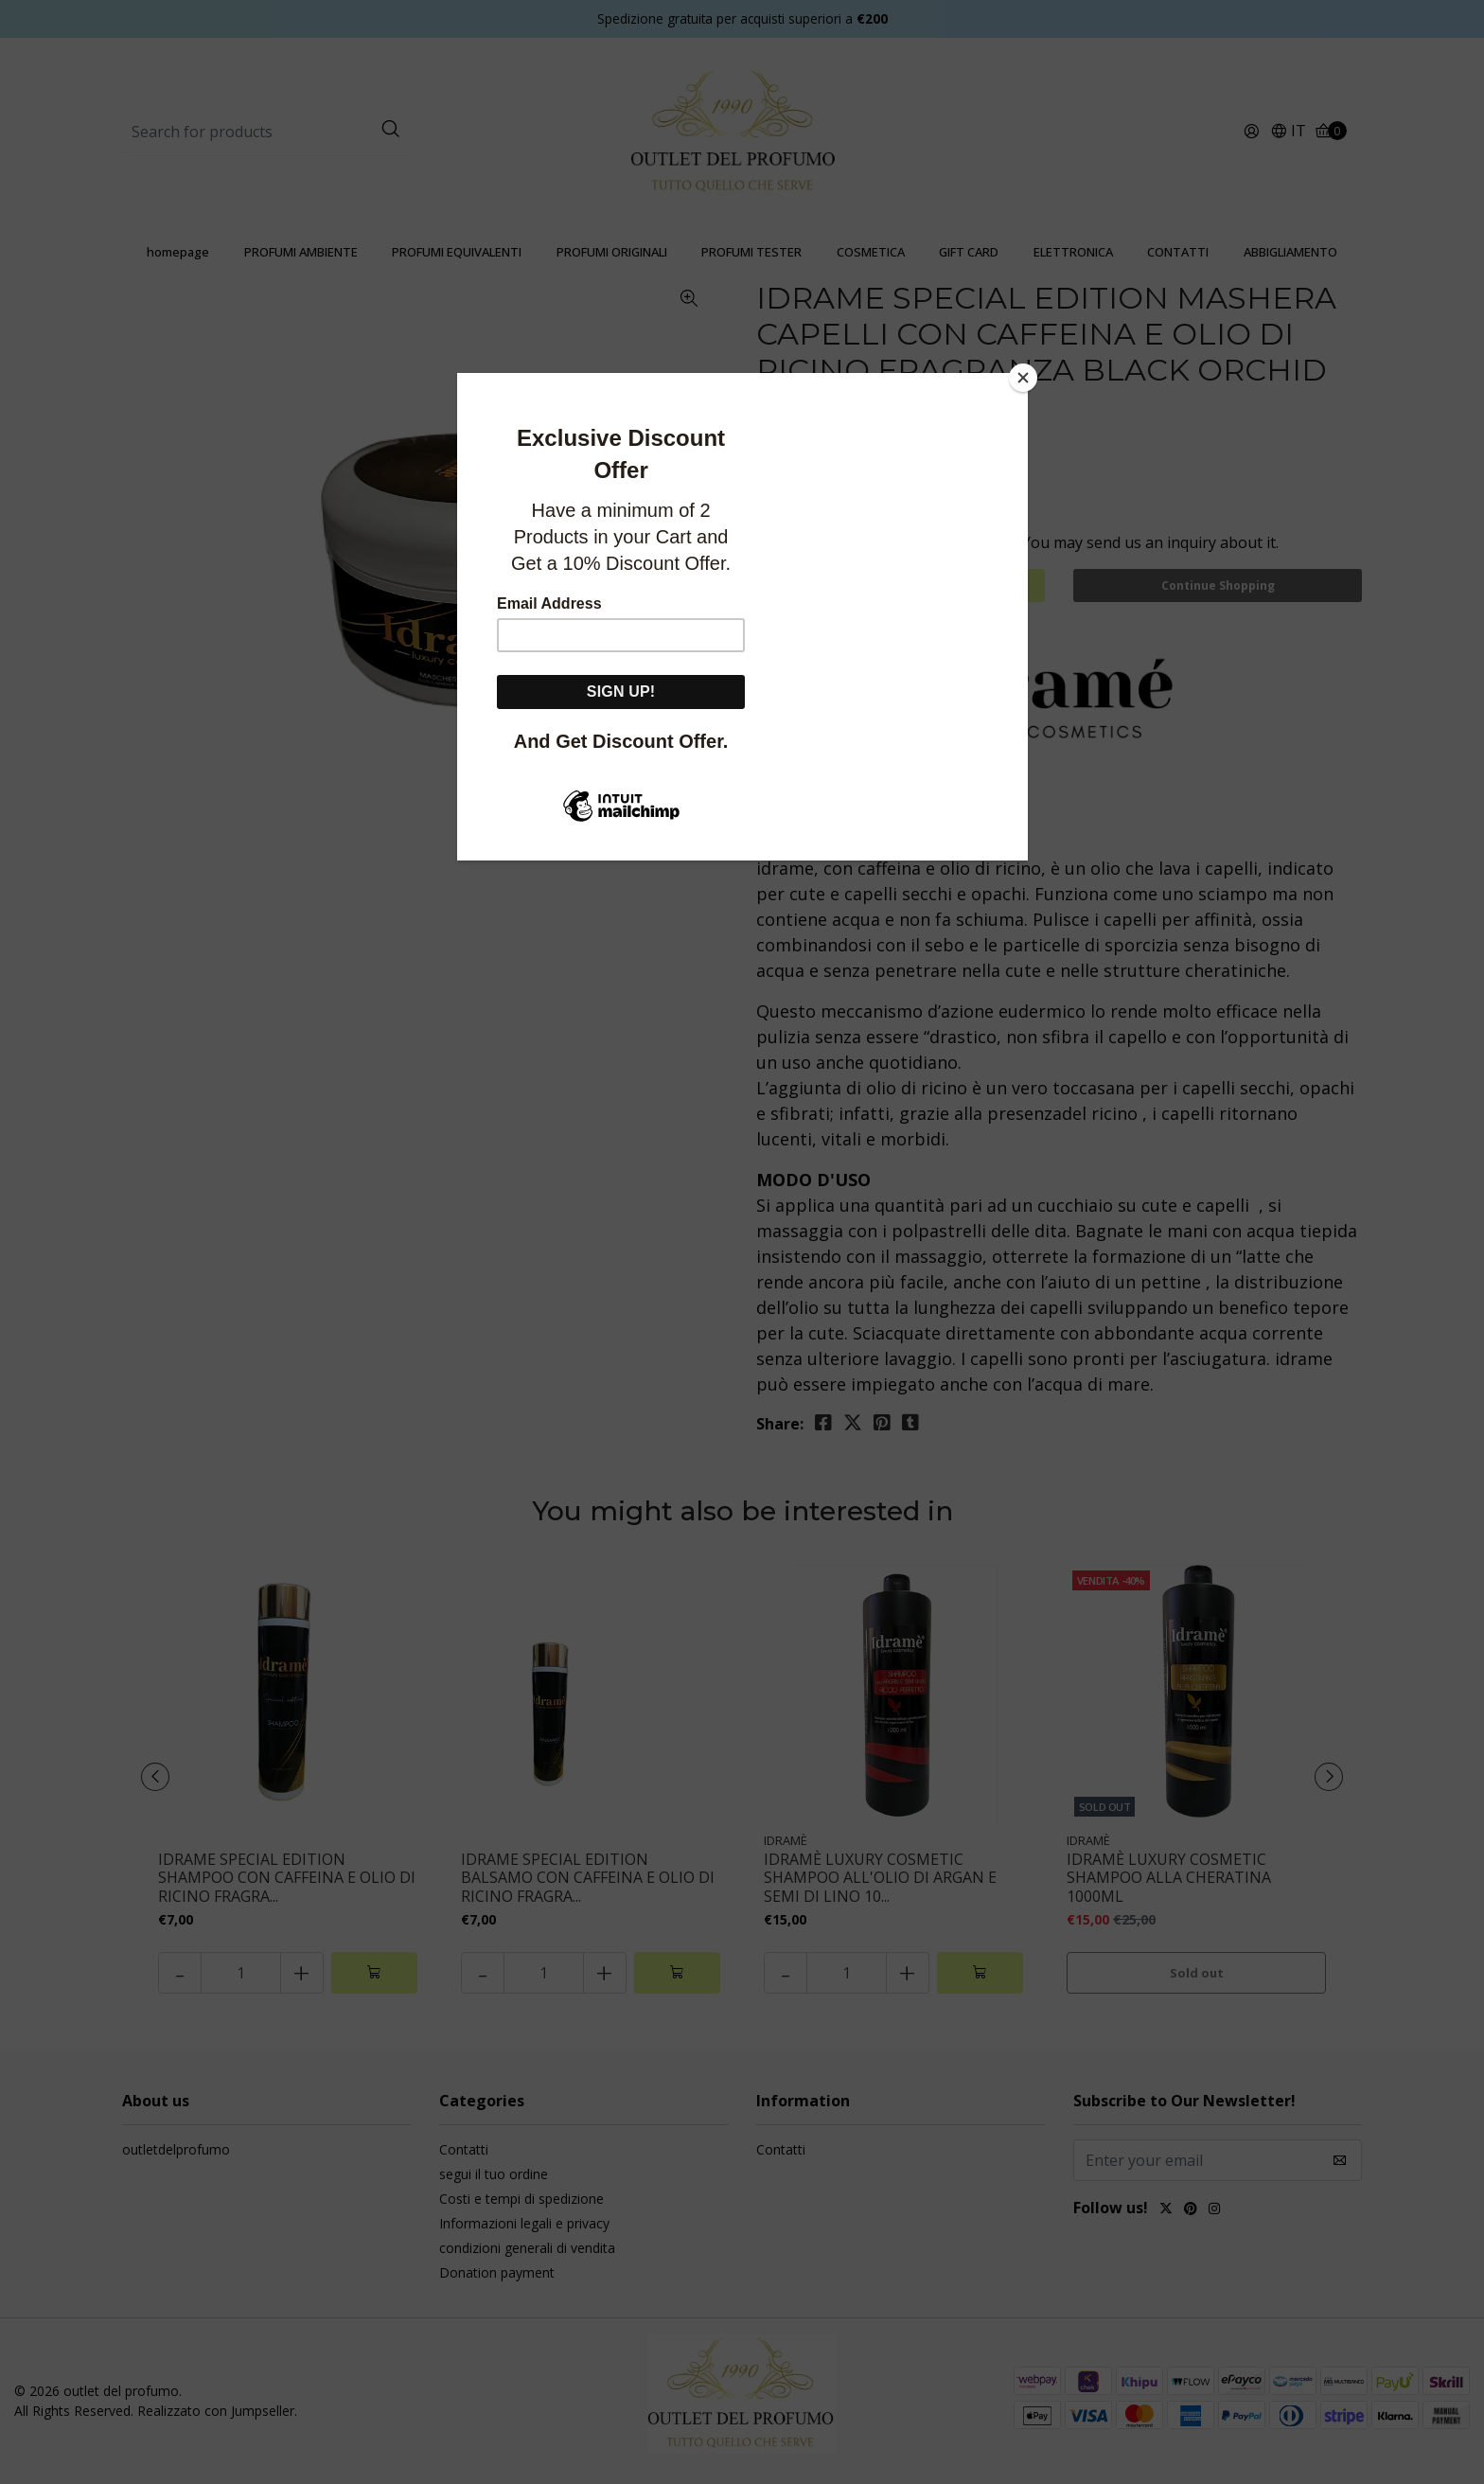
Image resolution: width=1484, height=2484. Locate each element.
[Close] (1023, 378)
